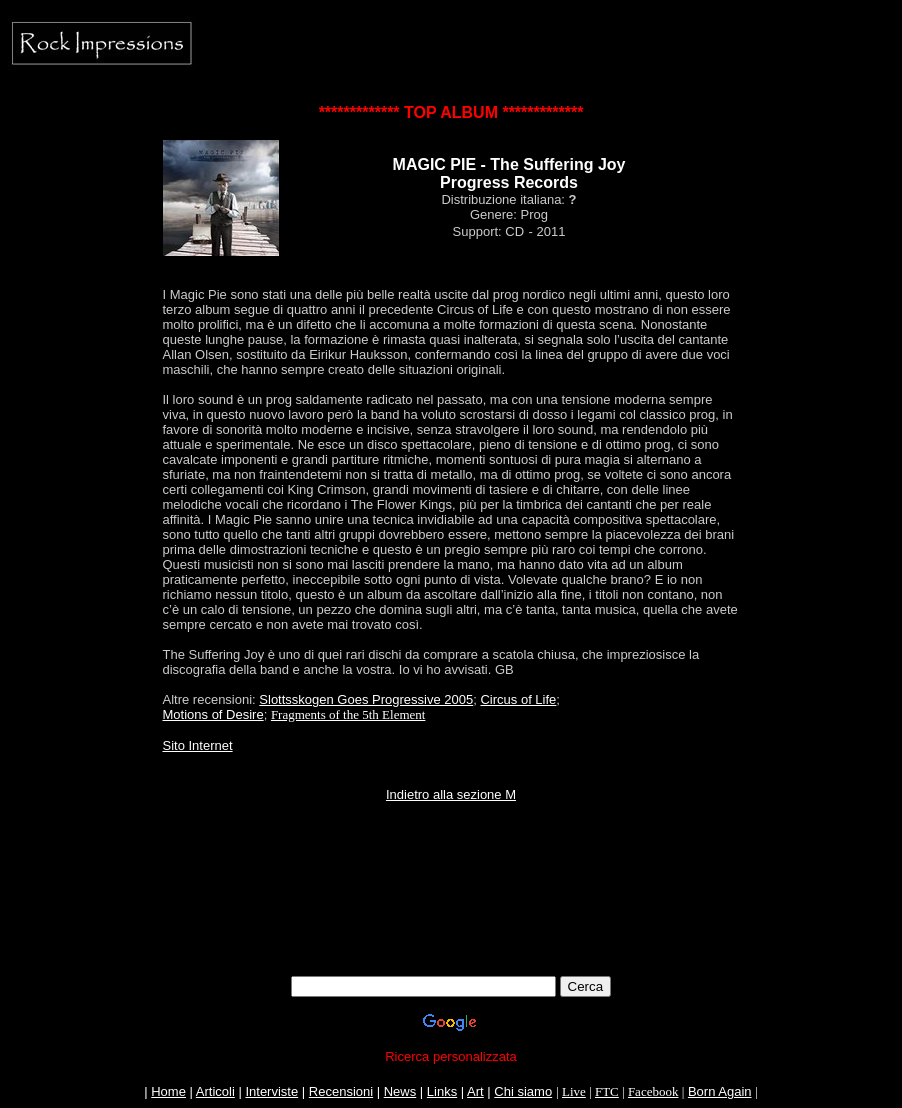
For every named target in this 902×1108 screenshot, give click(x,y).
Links (442, 1091)
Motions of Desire (213, 714)
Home (168, 1091)
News (400, 1091)
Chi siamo (523, 1091)
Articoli (215, 1091)
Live (574, 1091)
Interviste (271, 1091)
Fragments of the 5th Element (348, 714)
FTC (607, 1091)
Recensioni (341, 1091)
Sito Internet (198, 745)
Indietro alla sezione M (451, 794)
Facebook (653, 1091)
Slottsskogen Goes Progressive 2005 (366, 699)
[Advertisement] (451, 915)
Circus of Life (518, 699)
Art (475, 1091)
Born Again (720, 1091)
